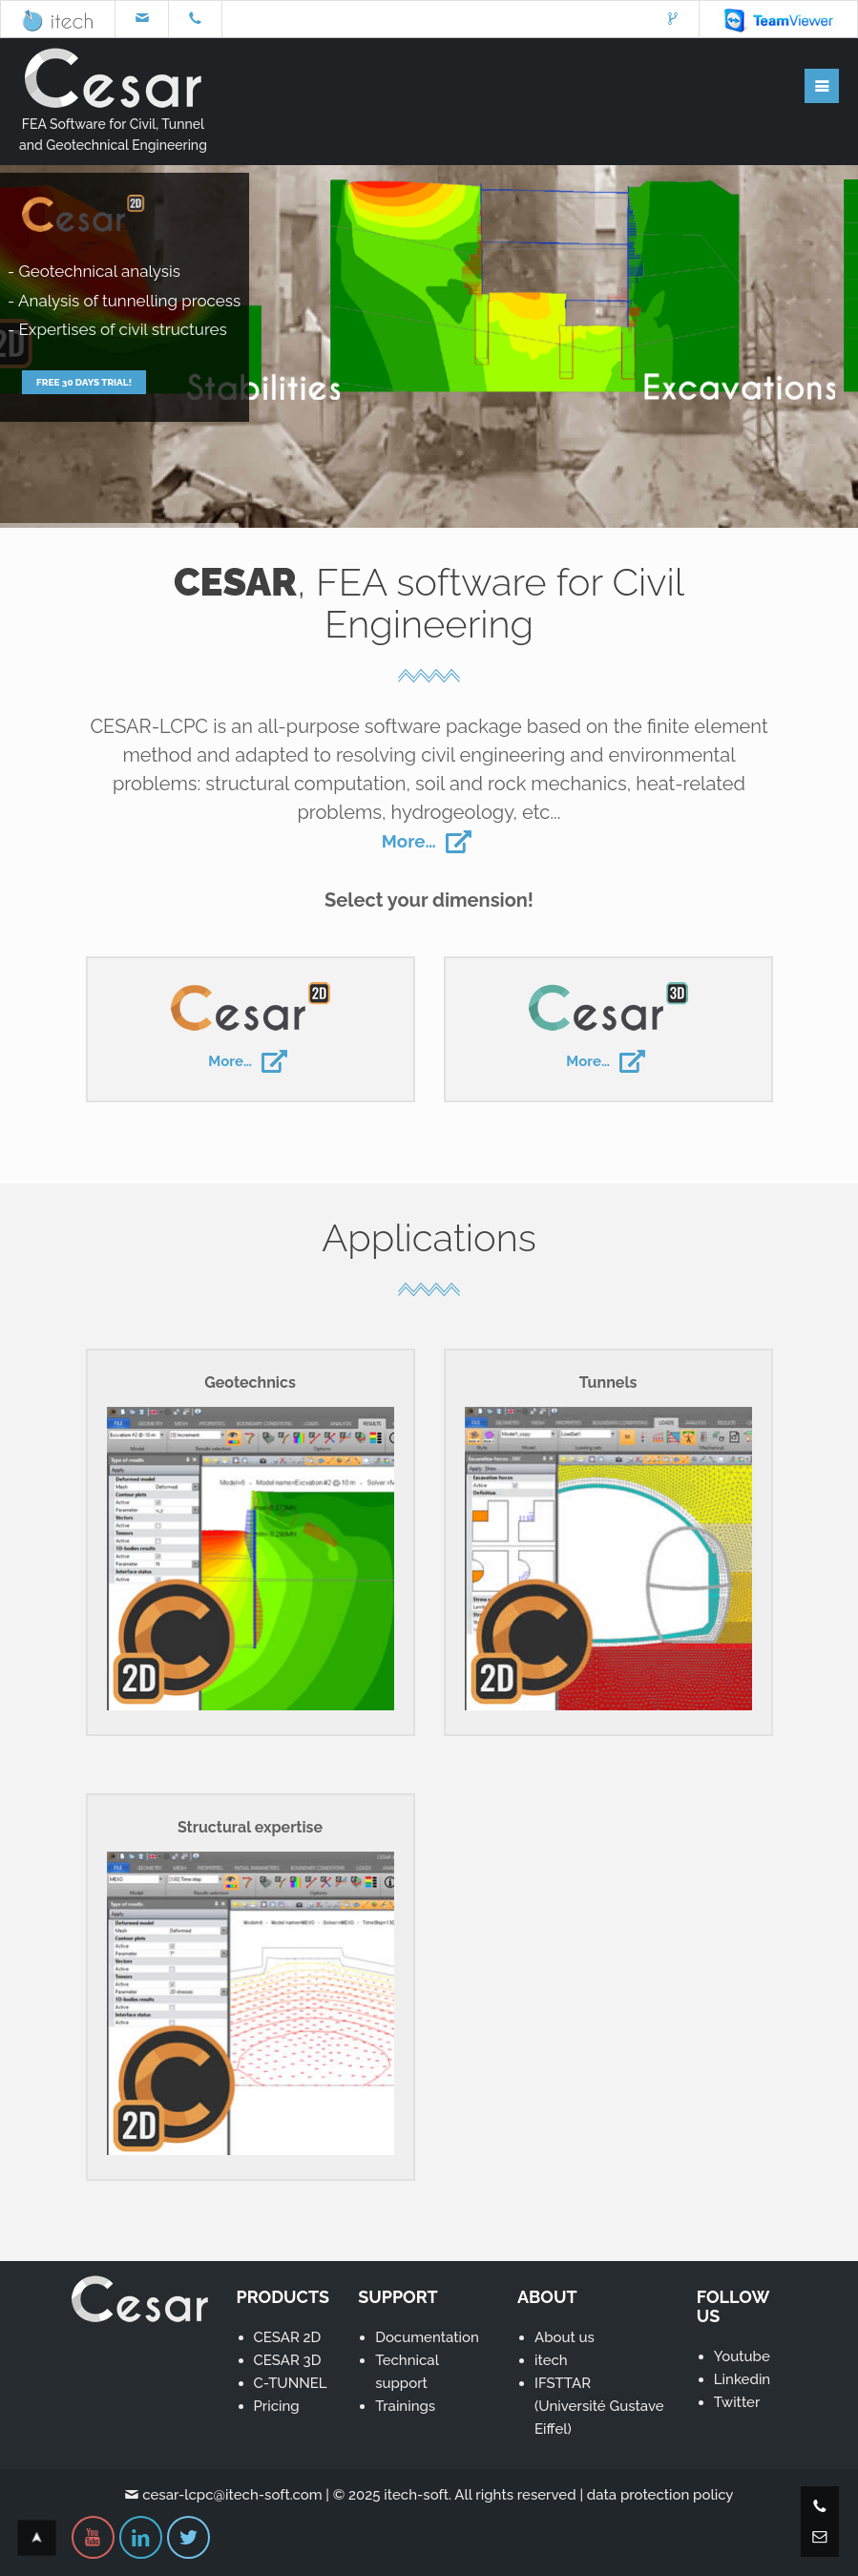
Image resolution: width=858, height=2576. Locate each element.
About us (564, 2337)
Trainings (405, 2406)
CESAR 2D (288, 2337)
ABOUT (547, 2297)
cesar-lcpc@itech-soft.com (232, 2494)
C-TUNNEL (290, 2383)
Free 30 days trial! (84, 412)
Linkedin (742, 2379)
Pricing (277, 2406)
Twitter (737, 2402)
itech (551, 2360)
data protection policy (660, 2494)
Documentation (427, 2337)
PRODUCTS (283, 2297)
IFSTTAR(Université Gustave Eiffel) (599, 2406)
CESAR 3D (288, 2360)
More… (429, 840)
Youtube (742, 2356)
